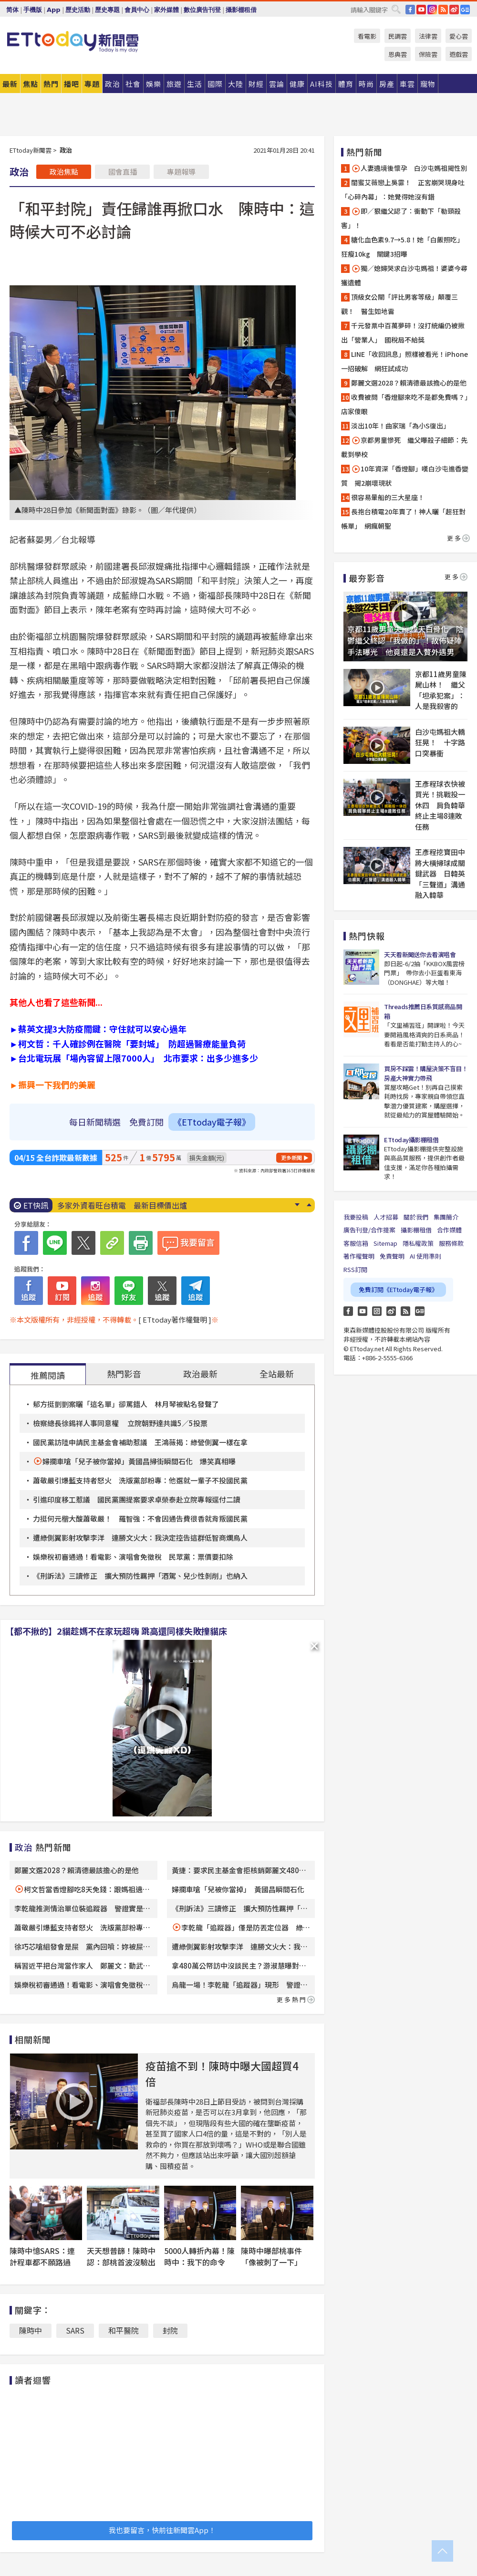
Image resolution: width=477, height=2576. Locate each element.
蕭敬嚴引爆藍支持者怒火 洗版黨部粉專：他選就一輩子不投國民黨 (140, 1480)
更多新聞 (291, 1157)
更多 (458, 537)
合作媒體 (449, 1229)
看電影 (367, 36)
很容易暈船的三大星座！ (388, 497)
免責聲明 (392, 1256)
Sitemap (385, 1243)
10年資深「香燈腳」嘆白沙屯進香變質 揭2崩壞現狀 (404, 476)
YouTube (421, 9)
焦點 (30, 84)
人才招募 (385, 1216)
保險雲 (428, 54)
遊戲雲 (458, 54)
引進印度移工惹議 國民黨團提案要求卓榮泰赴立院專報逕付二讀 (136, 1499)
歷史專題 (107, 9)
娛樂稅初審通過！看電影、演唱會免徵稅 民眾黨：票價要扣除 (133, 1557)
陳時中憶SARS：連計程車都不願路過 (42, 2256)
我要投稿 (355, 1216)
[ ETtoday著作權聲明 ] (174, 1319)
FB (410, 9)
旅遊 (174, 84)
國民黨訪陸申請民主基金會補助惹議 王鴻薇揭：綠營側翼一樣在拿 (140, 1442)
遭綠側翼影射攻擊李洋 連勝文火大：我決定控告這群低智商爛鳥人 (140, 1538)
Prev (309, 1205)
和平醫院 (123, 2330)
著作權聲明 (358, 1256)
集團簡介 (446, 1216)
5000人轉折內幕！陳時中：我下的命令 (199, 2256)
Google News (465, 9)
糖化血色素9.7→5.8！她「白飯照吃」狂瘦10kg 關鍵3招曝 (402, 247)
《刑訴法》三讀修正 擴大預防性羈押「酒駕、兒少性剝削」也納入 (140, 1576)
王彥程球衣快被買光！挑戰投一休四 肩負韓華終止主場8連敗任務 (440, 805)
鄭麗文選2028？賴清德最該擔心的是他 (76, 1870)
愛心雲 (458, 36)
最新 (10, 84)
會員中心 (136, 9)
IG (432, 9)
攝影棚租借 (241, 9)
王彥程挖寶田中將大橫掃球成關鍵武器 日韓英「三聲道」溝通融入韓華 (440, 873)
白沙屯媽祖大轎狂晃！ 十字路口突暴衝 (440, 742)
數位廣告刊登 (202, 9)
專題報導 (181, 172)
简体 (12, 9)
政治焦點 (64, 172)
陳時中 (30, 2330)
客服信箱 (355, 1243)
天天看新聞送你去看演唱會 (420, 954)
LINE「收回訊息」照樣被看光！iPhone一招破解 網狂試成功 (404, 361)
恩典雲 (397, 54)
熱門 (51, 84)
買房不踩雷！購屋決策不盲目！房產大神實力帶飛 (425, 1073)
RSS (443, 9)
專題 (92, 84)
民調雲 (397, 36)
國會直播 (122, 172)
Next (297, 1205)
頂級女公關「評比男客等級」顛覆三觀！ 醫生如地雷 (399, 304)
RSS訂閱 (355, 1269)
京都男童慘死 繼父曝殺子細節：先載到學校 (404, 447)
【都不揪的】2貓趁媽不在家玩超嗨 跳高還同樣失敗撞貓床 (116, 1631)
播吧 (71, 84)
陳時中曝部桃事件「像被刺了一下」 (271, 2256)
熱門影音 (124, 1373)
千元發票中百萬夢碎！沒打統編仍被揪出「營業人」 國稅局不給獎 (403, 332)
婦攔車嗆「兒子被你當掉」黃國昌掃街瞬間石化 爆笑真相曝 (139, 1461)
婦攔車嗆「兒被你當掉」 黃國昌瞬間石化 (238, 1889)
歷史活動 (77, 9)
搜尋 (396, 9)
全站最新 (276, 1373)
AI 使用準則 (425, 1256)
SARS (75, 2330)
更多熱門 (296, 1999)
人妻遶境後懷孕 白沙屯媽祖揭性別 (409, 168)
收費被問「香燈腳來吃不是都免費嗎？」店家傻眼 (404, 404)
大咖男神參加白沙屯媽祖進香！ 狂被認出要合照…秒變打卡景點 (168, 1205)
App (54, 9)
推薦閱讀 (48, 1375)
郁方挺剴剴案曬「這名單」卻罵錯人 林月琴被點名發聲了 (126, 1404)
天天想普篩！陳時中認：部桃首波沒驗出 (121, 2256)
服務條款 (451, 1243)
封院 (170, 2330)
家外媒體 (166, 9)
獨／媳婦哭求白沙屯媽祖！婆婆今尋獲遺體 (404, 275)
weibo (454, 9)
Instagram (377, 1311)
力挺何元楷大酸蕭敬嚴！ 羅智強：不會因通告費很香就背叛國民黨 (140, 1518)
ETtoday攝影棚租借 (411, 1139)
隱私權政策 (418, 1243)
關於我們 (416, 1216)
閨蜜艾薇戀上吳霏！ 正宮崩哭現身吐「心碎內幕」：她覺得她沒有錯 (403, 189)
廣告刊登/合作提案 (369, 1229)
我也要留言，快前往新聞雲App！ (162, 2530)
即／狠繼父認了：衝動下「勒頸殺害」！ (401, 218)
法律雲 (428, 36)
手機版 (32, 9)
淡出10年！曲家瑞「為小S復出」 (400, 425)
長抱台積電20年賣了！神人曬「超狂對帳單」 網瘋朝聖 (403, 519)
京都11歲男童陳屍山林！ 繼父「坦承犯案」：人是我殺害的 (441, 690)
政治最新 (200, 1373)
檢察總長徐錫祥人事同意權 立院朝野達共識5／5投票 (120, 1423)
